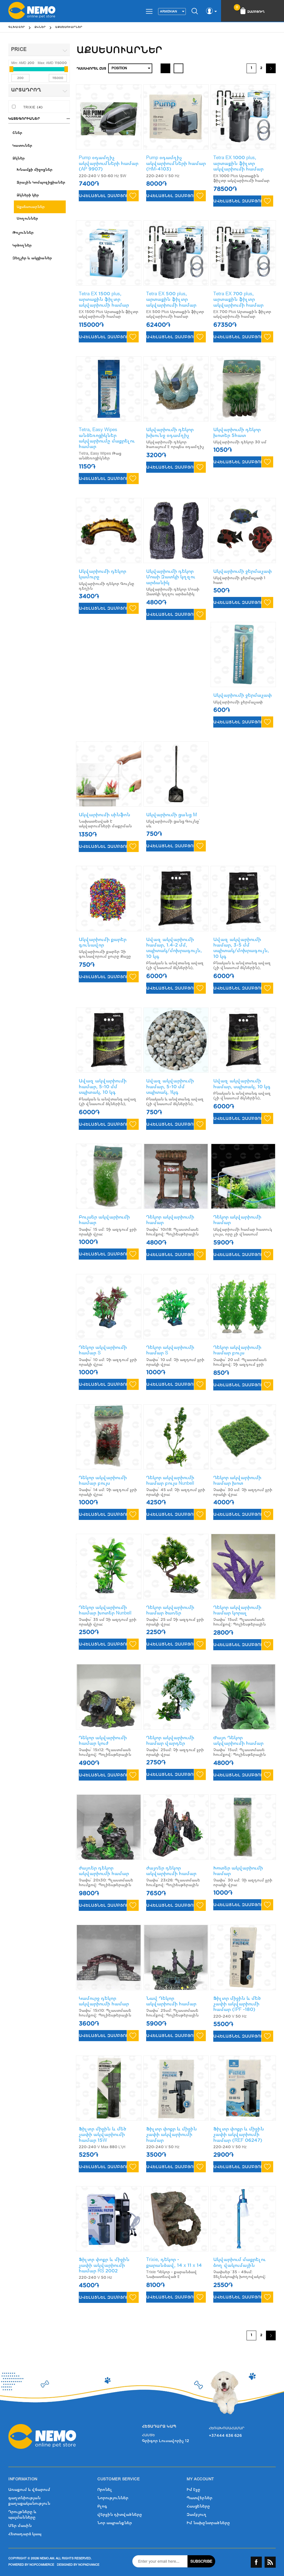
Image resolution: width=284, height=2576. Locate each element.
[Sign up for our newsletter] (160, 2561)
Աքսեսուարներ (31, 207)
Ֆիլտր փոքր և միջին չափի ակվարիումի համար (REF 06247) (238, 2135)
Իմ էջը (193, 2490)
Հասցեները (198, 2506)
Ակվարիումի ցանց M (171, 814)
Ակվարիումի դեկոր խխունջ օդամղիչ (170, 432)
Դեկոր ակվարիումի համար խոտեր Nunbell (105, 1610)
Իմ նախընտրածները (208, 2523)
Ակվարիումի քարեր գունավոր (102, 942)
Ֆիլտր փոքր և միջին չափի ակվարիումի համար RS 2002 (104, 2265)
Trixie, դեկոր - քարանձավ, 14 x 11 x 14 (174, 2262)
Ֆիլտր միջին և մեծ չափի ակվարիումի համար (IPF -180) (237, 2004)
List (178, 68)
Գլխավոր (16, 27)
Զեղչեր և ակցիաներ (32, 258)
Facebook (256, 2562)
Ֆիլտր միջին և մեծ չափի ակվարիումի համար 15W (102, 2135)
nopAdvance (88, 2564)
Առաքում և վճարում (29, 2490)
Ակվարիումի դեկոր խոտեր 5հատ (237, 432)
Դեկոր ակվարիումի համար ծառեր (170, 1610)
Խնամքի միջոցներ (34, 170)
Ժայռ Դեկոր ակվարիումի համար (238, 1740)
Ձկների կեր (28, 195)
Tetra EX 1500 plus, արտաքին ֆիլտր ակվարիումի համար (104, 299)
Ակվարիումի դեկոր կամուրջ (102, 574)
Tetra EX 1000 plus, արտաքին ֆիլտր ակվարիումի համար (238, 163)
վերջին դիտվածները (119, 2515)
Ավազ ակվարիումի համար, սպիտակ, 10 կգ (242, 1084)
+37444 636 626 (225, 2435)
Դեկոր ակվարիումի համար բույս (237, 1350)
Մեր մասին (20, 2526)
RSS (270, 2562)
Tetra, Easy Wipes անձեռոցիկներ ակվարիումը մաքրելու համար (107, 438)
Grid (165, 68)
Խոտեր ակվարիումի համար (238, 1871)
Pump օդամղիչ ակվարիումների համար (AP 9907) (108, 163)
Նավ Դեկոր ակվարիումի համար (171, 2001)
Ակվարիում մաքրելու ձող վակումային (239, 2262)
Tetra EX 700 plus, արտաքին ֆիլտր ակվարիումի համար (238, 299)
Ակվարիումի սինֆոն (104, 814)
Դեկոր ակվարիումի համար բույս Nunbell (170, 1480)
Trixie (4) (33, 107)
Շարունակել (271, 68)
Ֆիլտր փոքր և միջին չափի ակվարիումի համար (171, 2135)
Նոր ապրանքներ (114, 2523)
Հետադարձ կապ (24, 2534)
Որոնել (104, 2490)
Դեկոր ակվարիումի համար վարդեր (170, 1740)
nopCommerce (41, 2564)
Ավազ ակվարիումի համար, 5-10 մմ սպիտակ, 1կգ (170, 1087)
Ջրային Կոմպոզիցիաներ (41, 182)
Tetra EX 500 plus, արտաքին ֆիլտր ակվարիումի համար (171, 299)
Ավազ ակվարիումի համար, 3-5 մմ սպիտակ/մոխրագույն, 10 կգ (241, 948)
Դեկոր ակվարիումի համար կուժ (103, 1740)
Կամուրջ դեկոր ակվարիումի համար (104, 2001)
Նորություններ (112, 2498)
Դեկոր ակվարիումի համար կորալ (237, 1610)
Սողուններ (27, 218)
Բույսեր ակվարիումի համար (104, 1220)
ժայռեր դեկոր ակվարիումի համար (104, 1871)
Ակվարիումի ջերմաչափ (242, 571)
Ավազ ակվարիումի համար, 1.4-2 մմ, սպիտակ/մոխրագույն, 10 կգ (174, 948)
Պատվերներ (199, 2498)
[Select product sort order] (130, 68)
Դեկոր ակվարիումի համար (170, 1220)
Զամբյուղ (197, 2515)
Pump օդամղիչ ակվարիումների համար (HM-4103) (176, 163)
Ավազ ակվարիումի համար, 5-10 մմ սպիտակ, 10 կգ (102, 1087)
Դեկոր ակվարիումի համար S (103, 1350)
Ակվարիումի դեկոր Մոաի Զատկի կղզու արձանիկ (170, 577)
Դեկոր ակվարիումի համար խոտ (237, 1480)
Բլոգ (102, 2506)
